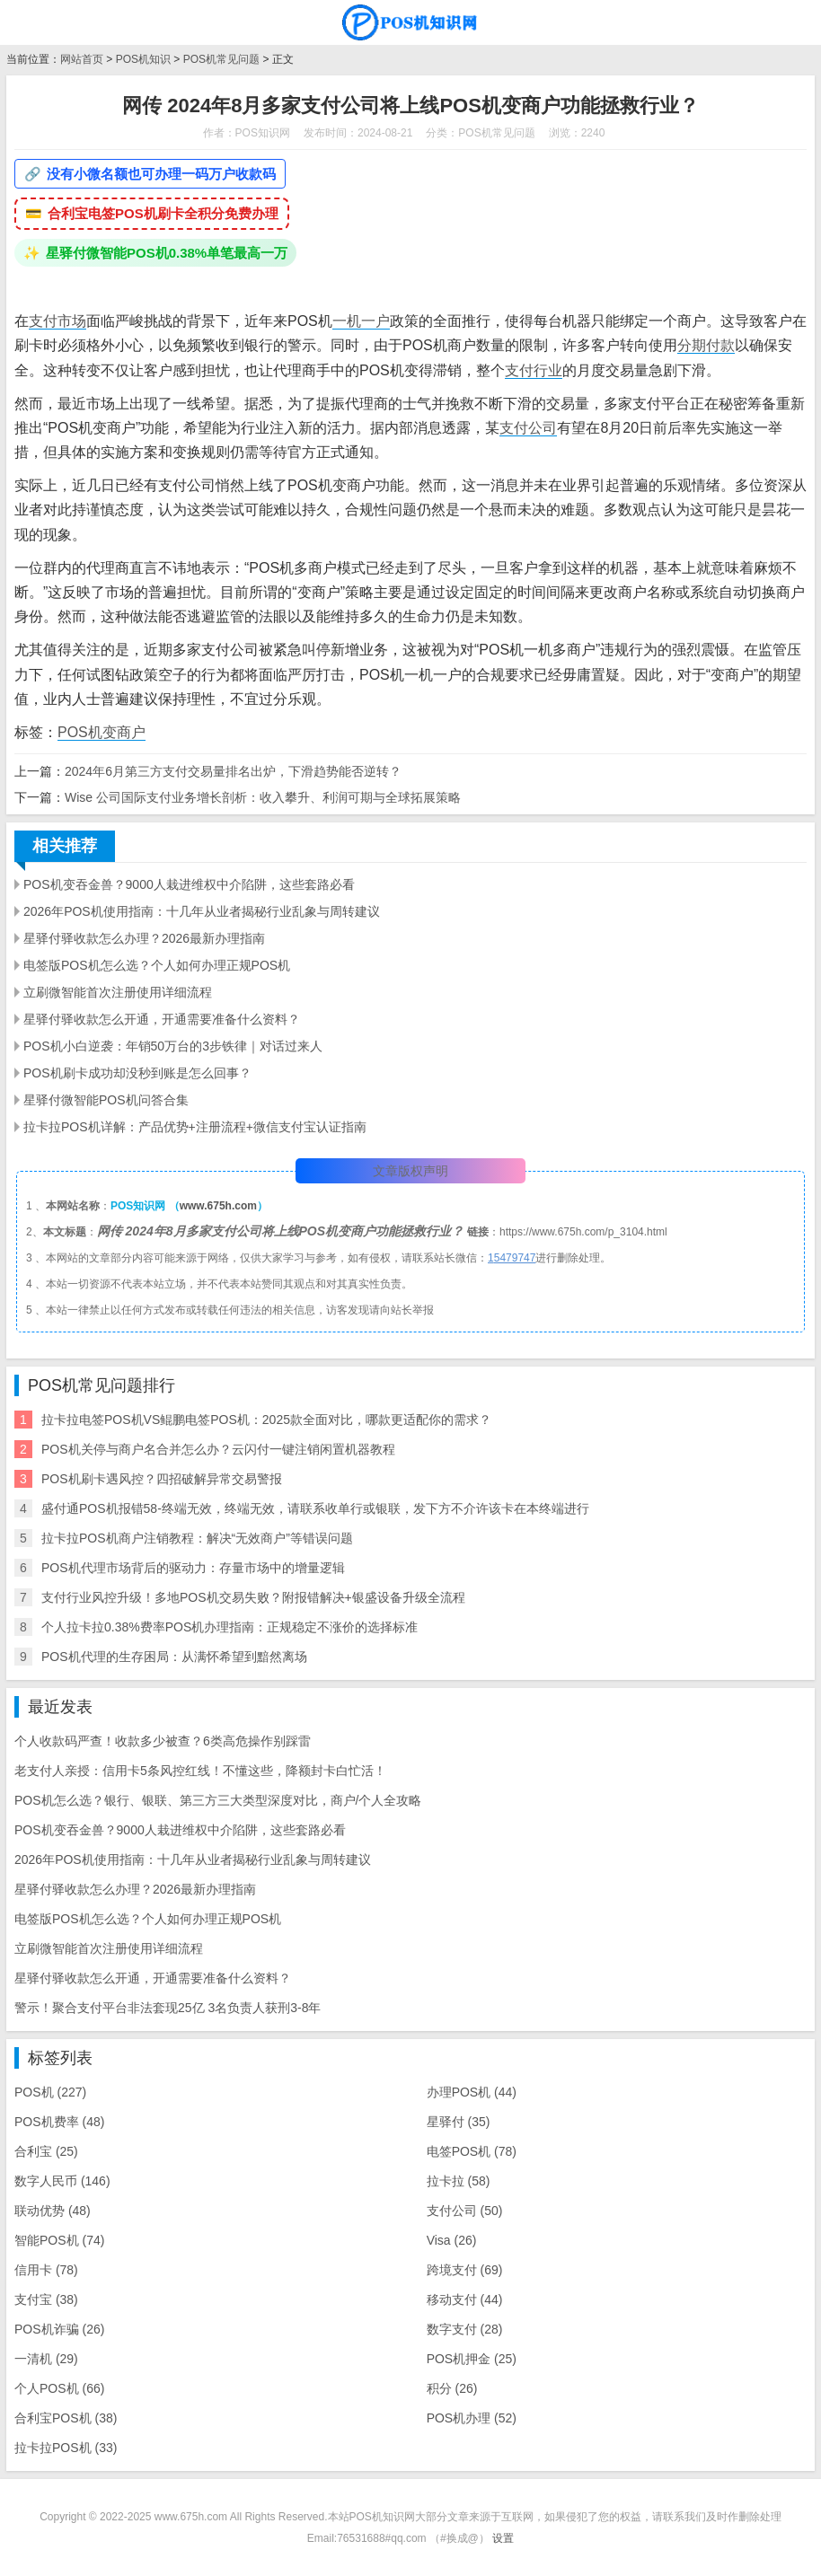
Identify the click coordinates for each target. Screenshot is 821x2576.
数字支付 (465, 2329)
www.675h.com (218, 1206)
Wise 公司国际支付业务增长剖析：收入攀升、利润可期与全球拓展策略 (263, 797)
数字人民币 (62, 2181)
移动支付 (465, 2299)
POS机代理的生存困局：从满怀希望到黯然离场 (174, 1656)
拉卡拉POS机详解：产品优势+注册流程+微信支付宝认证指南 (194, 1127)
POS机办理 (471, 2418)
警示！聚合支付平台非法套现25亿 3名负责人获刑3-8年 (167, 2007)
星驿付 (458, 2121)
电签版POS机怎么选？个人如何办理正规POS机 (156, 965)
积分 (452, 2388)
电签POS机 (471, 2151)
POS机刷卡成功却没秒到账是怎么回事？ (137, 1073)
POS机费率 (59, 2121)
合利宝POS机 (65, 2418)
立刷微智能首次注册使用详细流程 (117, 992)
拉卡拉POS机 (65, 2447)
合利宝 (46, 2151)
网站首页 (81, 59)
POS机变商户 (101, 732)
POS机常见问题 (221, 59)
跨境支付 (465, 2270)
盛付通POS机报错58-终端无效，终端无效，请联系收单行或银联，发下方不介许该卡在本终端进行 (315, 1508)
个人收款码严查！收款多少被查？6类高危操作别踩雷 (162, 1741)
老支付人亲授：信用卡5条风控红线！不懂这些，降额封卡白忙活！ (200, 1770)
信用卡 (46, 2270)
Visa (452, 2240)
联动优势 (52, 2210)
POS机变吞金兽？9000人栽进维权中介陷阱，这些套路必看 (189, 884)
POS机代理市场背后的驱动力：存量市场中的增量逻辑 (193, 1568)
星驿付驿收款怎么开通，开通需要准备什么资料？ (161, 1019)
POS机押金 (471, 2359)
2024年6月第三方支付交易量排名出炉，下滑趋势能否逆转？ (233, 771)
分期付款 (706, 345)
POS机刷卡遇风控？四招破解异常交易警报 (161, 1479)
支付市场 (57, 321)
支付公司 (528, 427)
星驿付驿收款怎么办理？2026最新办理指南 (144, 938)
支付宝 (46, 2299)
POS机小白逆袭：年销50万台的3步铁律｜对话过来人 (172, 1046)
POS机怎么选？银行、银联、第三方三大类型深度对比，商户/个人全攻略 (217, 1800)
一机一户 (361, 321)
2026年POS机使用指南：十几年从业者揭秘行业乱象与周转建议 (201, 911)
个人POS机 (59, 2388)
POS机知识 (143, 59)
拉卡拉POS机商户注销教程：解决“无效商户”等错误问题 (197, 1538)
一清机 (46, 2359)
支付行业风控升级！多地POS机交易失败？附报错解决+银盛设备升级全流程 (253, 1597)
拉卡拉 (458, 2181)
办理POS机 (471, 2092)
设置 (503, 2538)
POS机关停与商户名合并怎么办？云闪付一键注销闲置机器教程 (218, 1449)
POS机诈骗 (59, 2329)
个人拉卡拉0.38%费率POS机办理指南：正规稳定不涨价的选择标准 (229, 1627)
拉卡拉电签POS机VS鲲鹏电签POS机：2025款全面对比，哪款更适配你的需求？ (266, 1419)
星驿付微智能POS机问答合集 (106, 1100)
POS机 (50, 2092)
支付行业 (533, 370)
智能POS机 (59, 2240)
